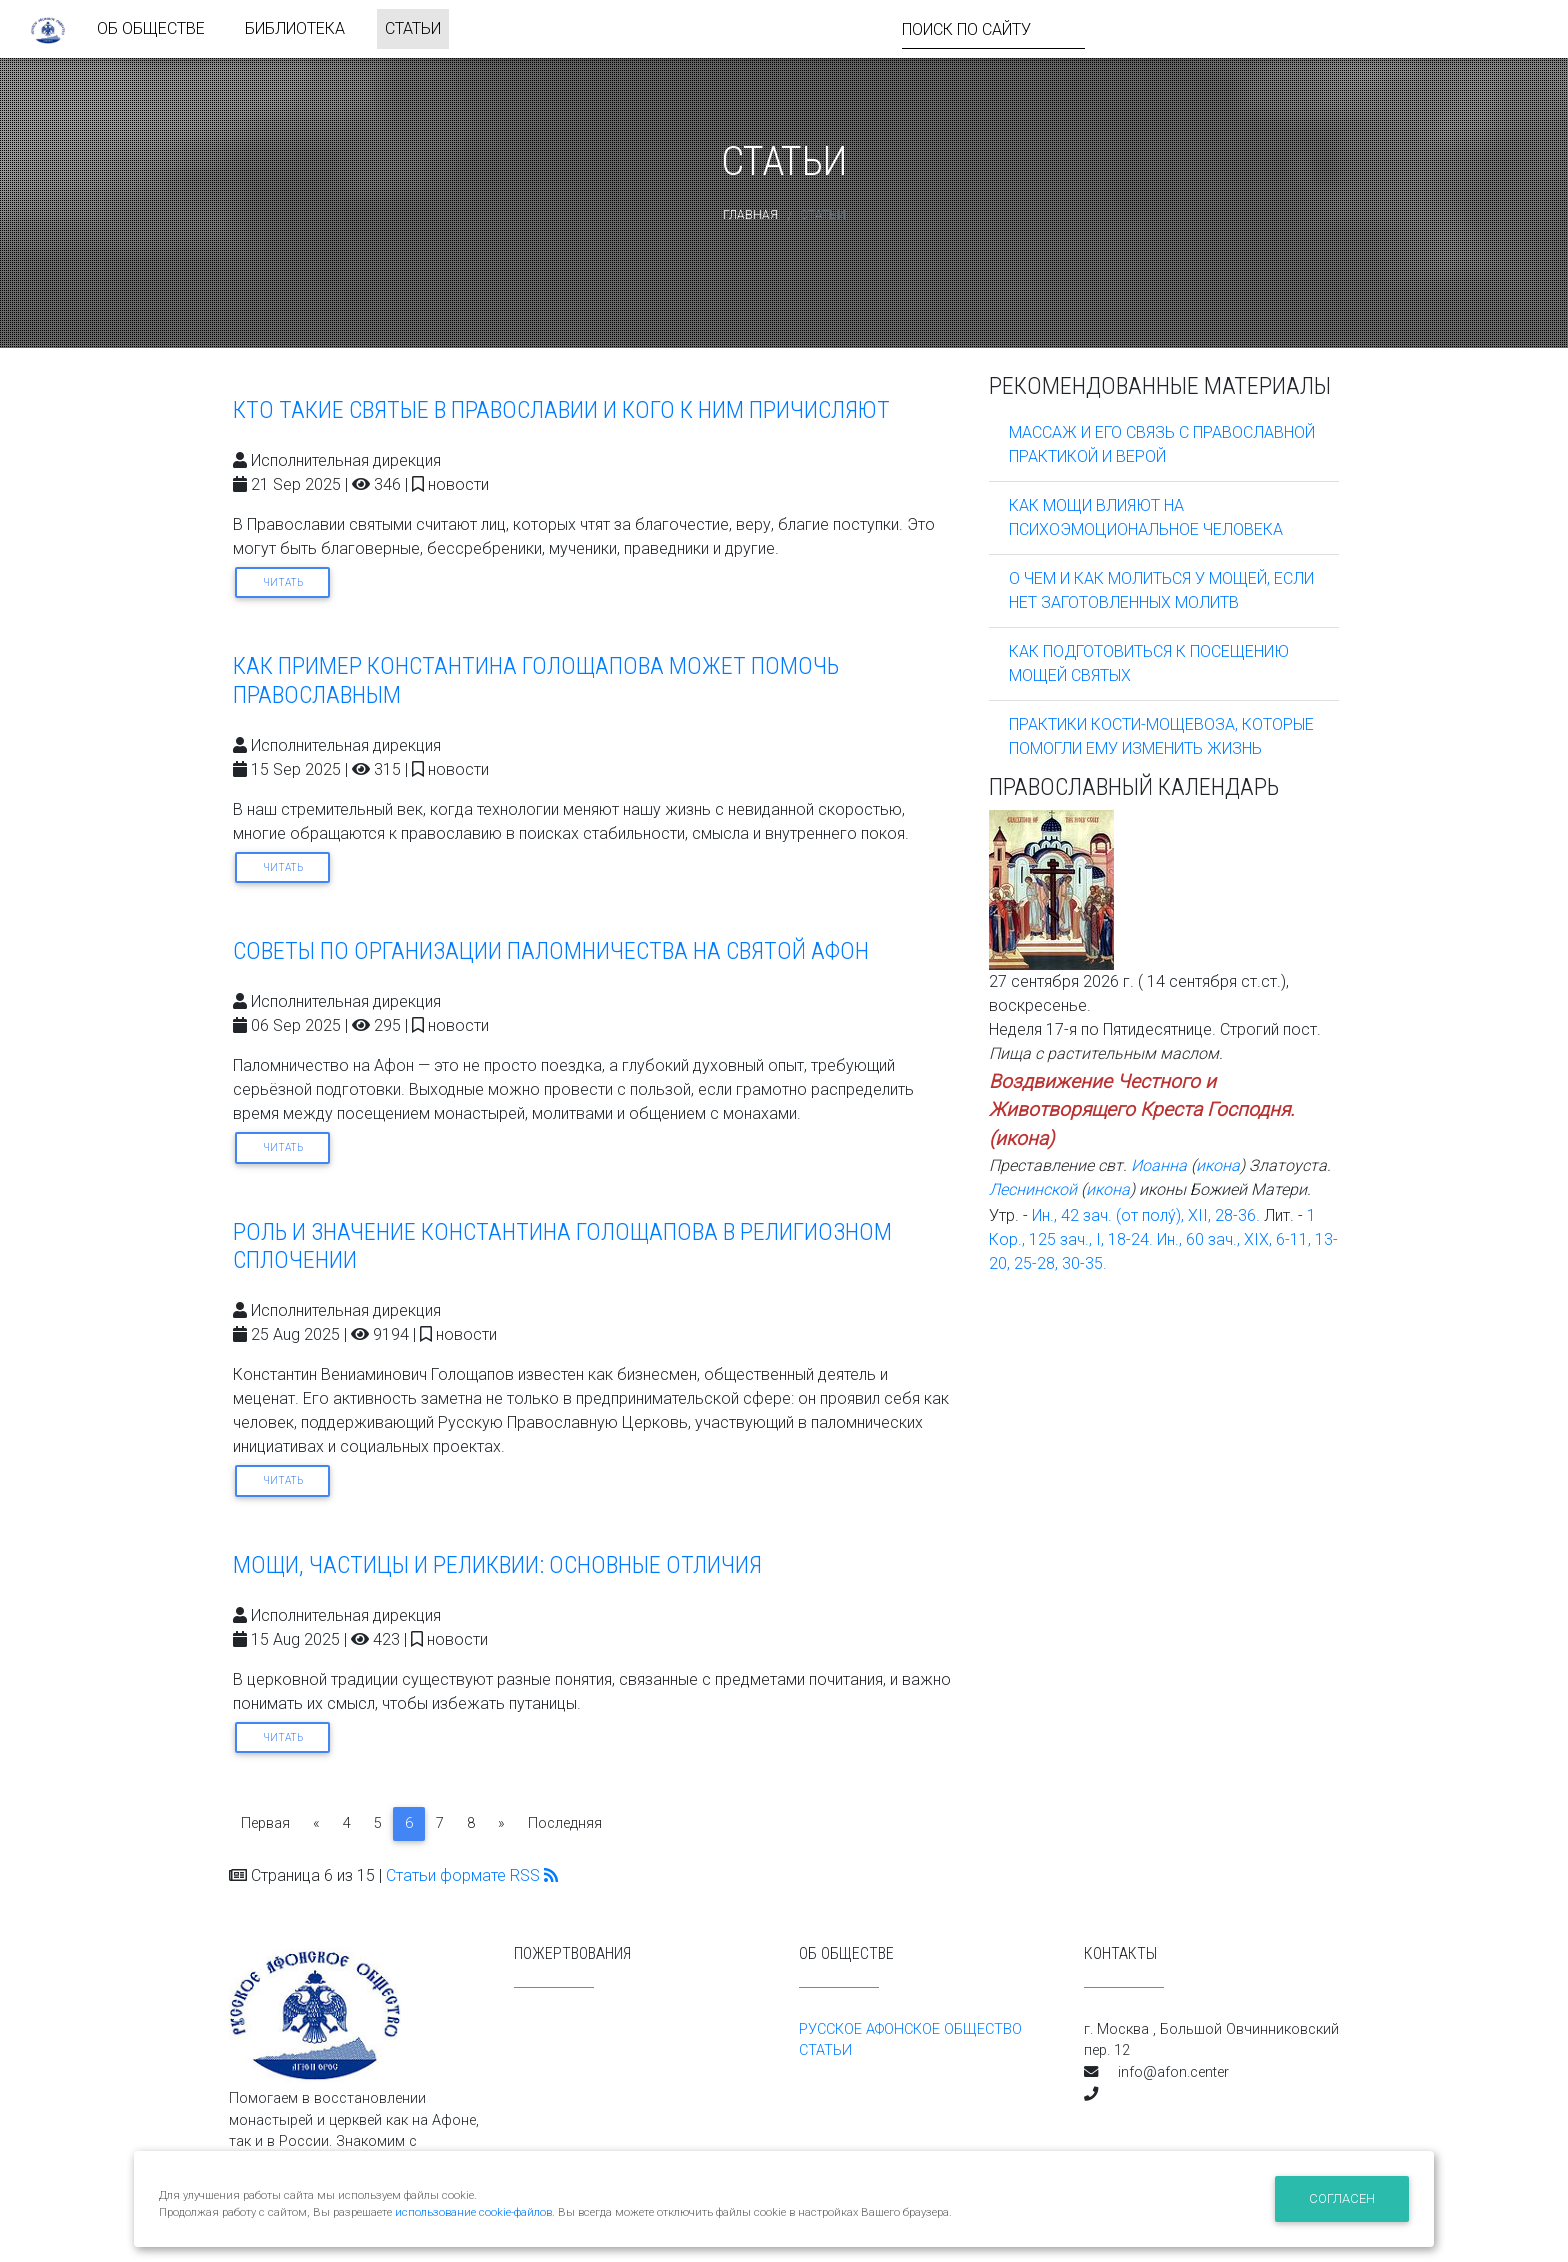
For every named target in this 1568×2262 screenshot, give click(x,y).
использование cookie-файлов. (475, 2212)
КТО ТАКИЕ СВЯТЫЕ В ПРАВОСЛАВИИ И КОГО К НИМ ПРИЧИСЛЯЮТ (561, 410)
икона (1021, 1138)
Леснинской (1033, 1189)
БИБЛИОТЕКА (295, 32)
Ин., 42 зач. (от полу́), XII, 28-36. (1146, 1215)
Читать (283, 582)
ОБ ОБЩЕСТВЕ (151, 32)
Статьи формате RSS (472, 1875)
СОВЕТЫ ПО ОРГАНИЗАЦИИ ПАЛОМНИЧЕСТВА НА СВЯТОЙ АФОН (551, 951)
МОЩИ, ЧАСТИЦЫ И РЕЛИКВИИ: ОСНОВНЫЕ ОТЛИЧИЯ (497, 1565)
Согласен (1342, 2198)
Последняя (565, 1823)
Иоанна (1159, 1165)
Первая (265, 1823)
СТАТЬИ (413, 32)
